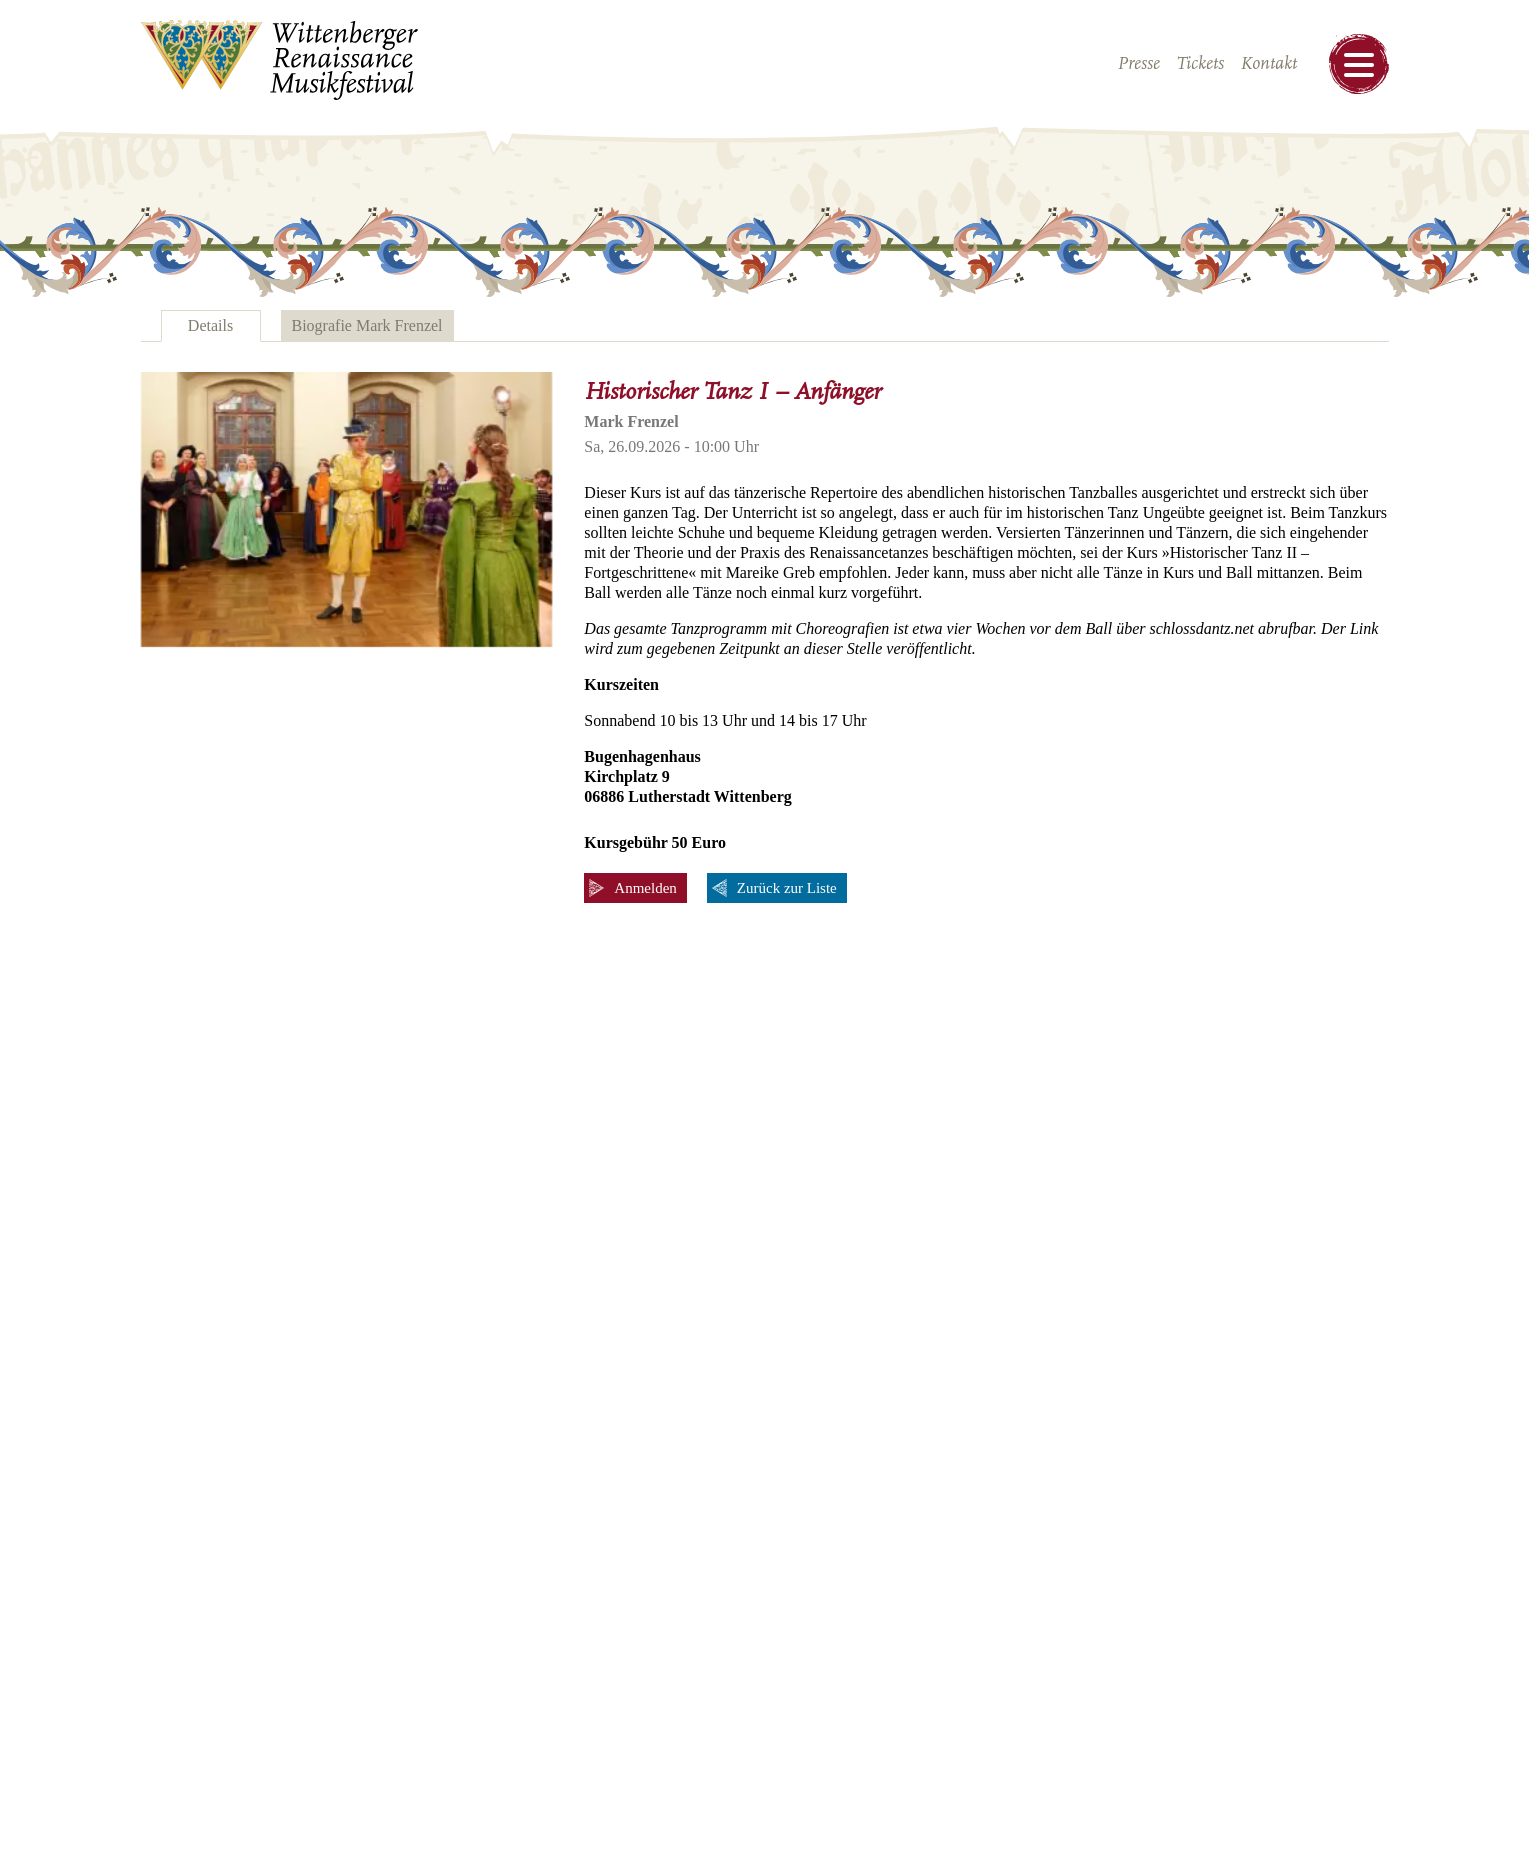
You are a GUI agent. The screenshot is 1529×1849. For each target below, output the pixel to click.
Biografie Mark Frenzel (367, 325)
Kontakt (1268, 64)
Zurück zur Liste (787, 888)
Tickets (1200, 64)
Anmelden (645, 888)
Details (210, 325)
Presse (1138, 64)
